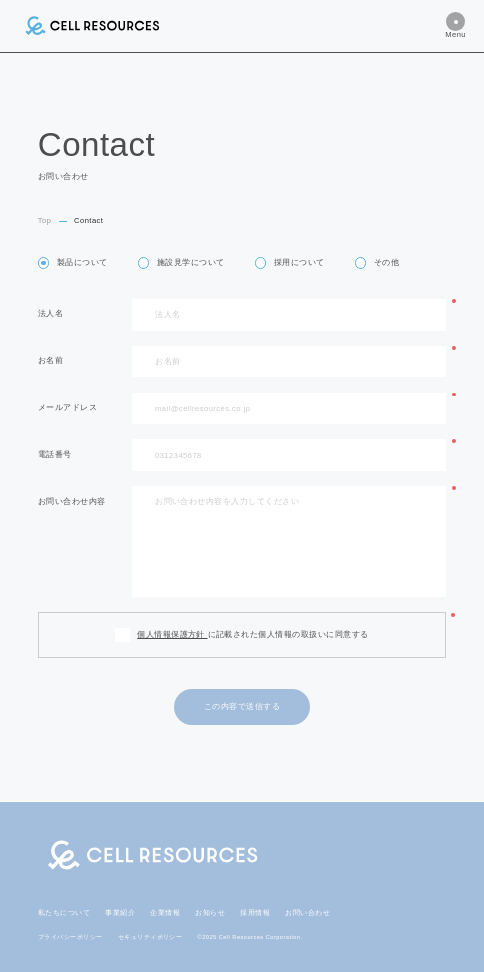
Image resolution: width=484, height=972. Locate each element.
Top (45, 220)
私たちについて (64, 912)
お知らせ (210, 912)
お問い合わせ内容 (72, 501)
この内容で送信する (242, 706)
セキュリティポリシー (150, 937)
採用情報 (255, 912)
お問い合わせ (307, 912)
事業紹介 (120, 912)
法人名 (50, 314)
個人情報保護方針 (172, 634)
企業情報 (165, 912)
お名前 (50, 361)
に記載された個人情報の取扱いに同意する (252, 634)
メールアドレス (67, 408)
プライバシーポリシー (70, 937)
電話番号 (55, 455)
